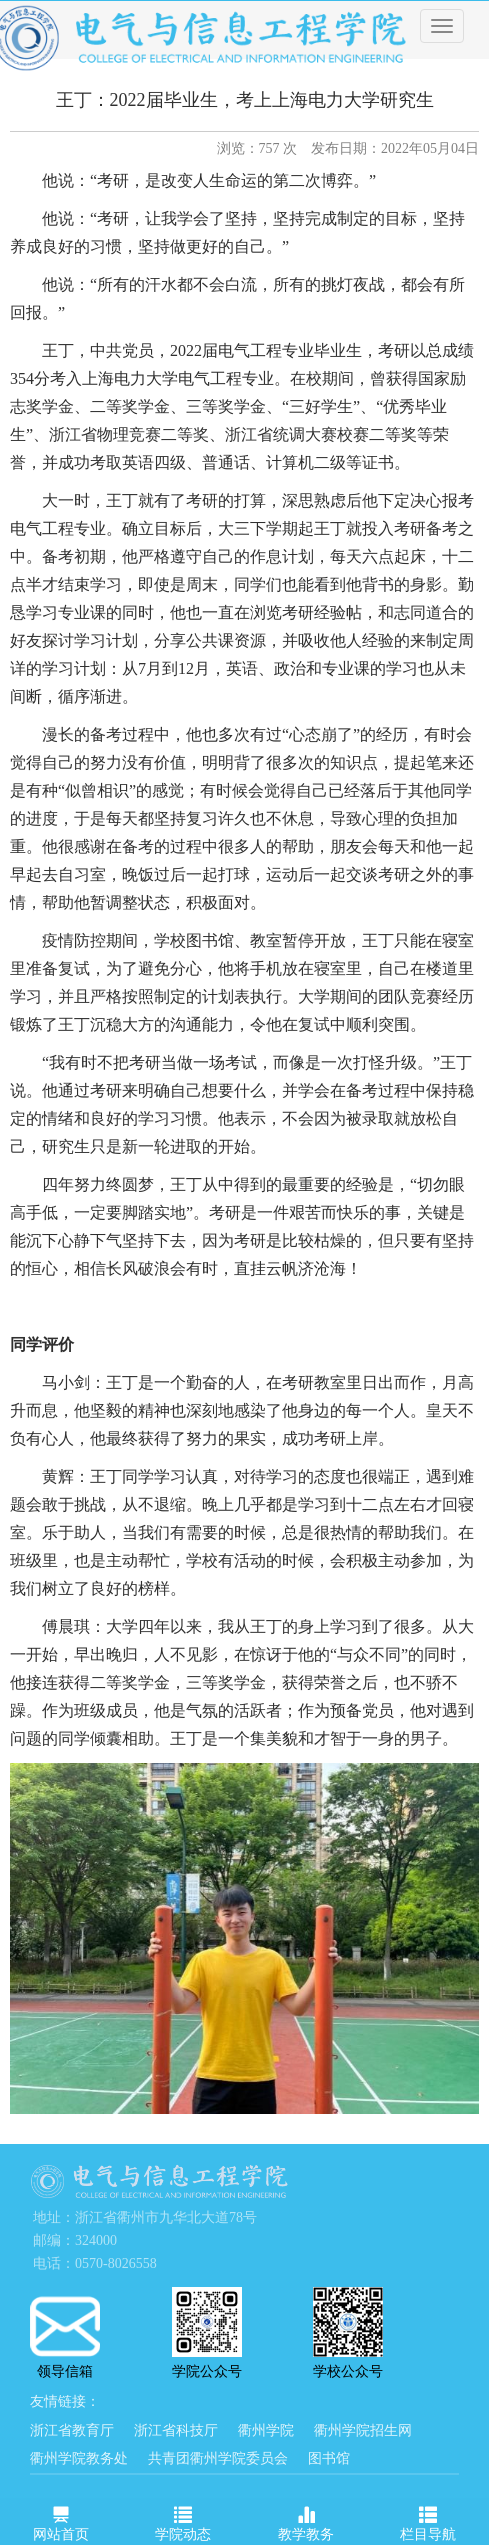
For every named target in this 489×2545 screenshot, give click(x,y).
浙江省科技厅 (176, 2430)
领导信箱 (65, 2337)
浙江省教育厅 (72, 2430)
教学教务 (306, 2520)
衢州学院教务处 (79, 2458)
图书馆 (329, 2458)
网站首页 (61, 2520)
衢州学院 (266, 2430)
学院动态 (183, 2520)
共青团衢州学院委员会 (218, 2458)
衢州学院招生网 (363, 2430)
